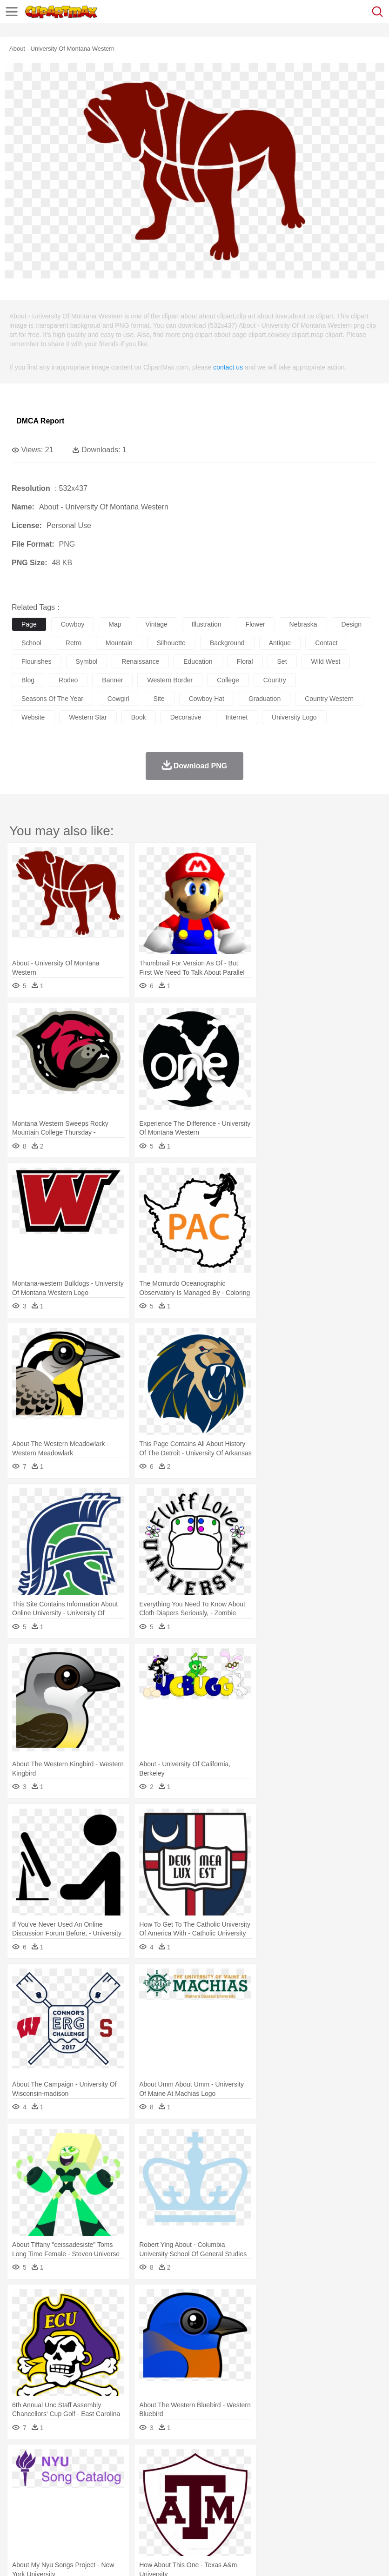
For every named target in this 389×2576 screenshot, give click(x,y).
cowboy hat (206, 698)
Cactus (118, 2460)
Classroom (124, 2502)
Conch (142, 2460)
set (282, 661)
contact (326, 643)
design (352, 624)
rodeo (68, 680)
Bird (77, 2474)
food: (18, 2516)
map (114, 624)
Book (98, 2502)
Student (49, 2502)
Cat (120, 2474)
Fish (266, 2474)
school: (21, 2502)
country (274, 680)
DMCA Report (40, 421)
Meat (184, 2516)
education (197, 661)
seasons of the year (52, 698)
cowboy (73, 624)
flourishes (36, 661)
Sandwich (209, 2516)
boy (326, 2488)
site (159, 698)
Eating (362, 2516)
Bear (60, 2474)
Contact (110, 2557)
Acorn (46, 2460)
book (138, 717)
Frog (283, 2474)
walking (251, 2488)
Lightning (273, 2460)
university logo (294, 717)
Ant (44, 2474)
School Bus (238, 2502)
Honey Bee (309, 2474)
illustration (206, 624)
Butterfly (99, 2474)
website (33, 717)
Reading (154, 2502)
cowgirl (118, 698)
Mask (46, 2488)
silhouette (171, 643)
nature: (20, 2460)
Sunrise (321, 2460)
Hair (294, 2488)
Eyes (228, 2488)
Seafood (238, 2516)
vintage (157, 624)
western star (88, 717)
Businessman (161, 2488)
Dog (180, 2474)
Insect (337, 2474)
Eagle (218, 2474)
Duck (198, 2474)
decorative (185, 717)
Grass (248, 2460)
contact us (228, 367)
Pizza (341, 2516)
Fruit (165, 2516)
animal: (21, 2474)
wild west (326, 661)
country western (329, 698)
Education (205, 2502)
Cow (163, 2474)
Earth (163, 2460)
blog (27, 680)
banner (112, 680)
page (29, 624)
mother (129, 2488)
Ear (212, 2488)
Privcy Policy (75, 2557)
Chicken (141, 2474)
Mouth (367, 2488)
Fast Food (141, 2516)
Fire (181, 2460)
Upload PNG (173, 2557)
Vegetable (267, 2516)
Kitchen (295, 2516)
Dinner (319, 2516)
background (227, 643)
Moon (299, 2460)
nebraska (303, 624)
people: (21, 2488)
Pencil (179, 2502)
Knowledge (290, 2502)
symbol (87, 661)
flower (255, 624)
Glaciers (224, 2460)
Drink (115, 2516)
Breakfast (46, 2516)
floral (245, 661)
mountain (119, 643)
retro (73, 643)
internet (237, 717)
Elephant (243, 2474)
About (18, 2557)
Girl (310, 2488)
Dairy (70, 2516)
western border (170, 680)
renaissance (140, 661)
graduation (264, 698)
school (31, 643)
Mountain (348, 2460)
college (228, 680)
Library (319, 2502)
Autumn (69, 2460)
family (106, 2488)
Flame (200, 2460)
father (345, 2488)
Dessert (92, 2516)
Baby (65, 2488)
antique (280, 643)
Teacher (76, 2502)
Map (264, 2502)
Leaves (94, 2460)
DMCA (138, 2557)
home (275, 2488)
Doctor (193, 2488)
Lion (356, 2474)
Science (344, 2502)
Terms (42, 2557)
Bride (84, 2488)
